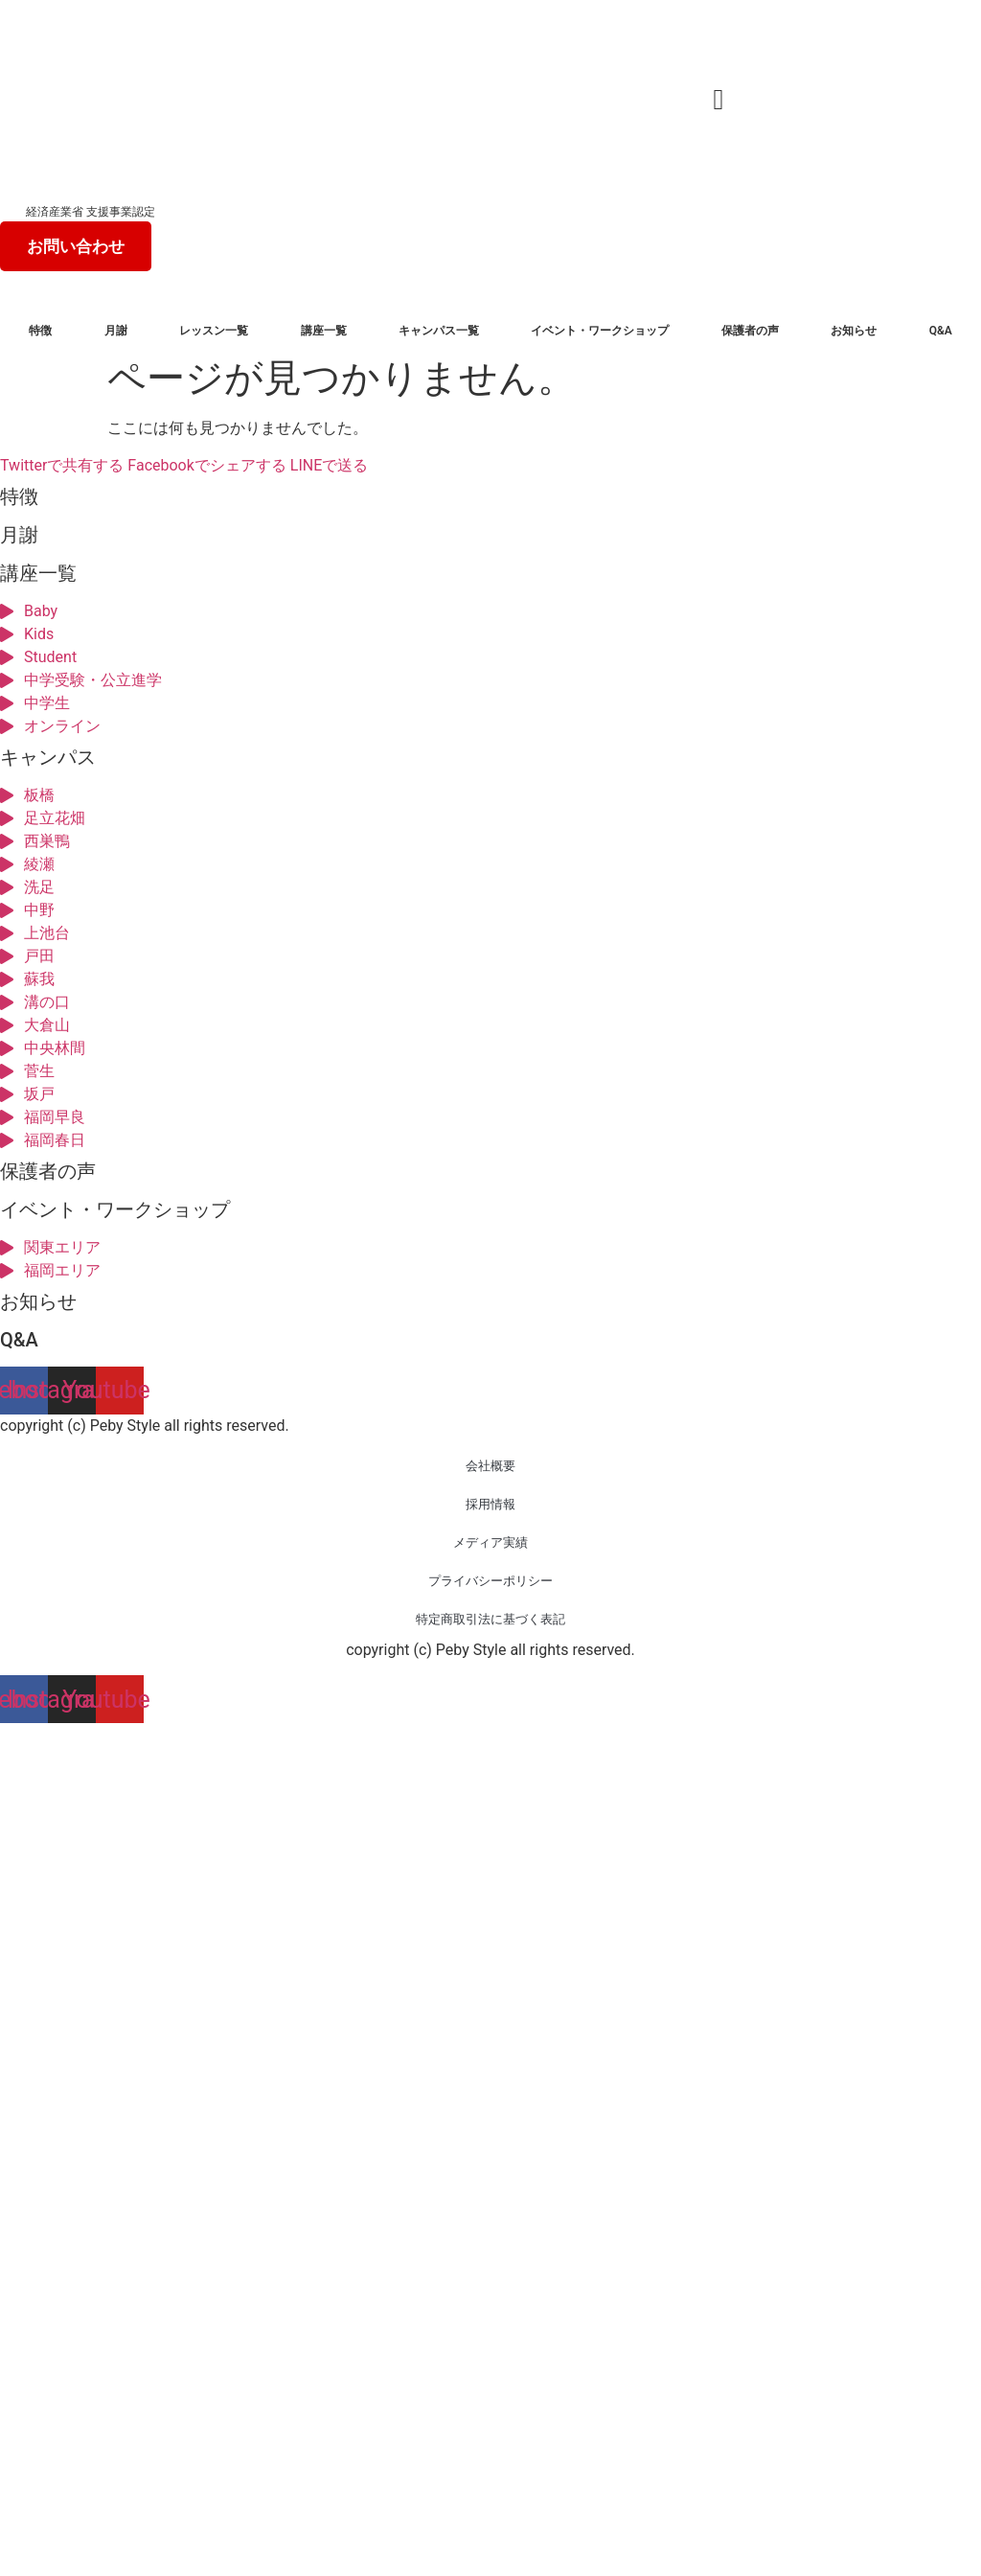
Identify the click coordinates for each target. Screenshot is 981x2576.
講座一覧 (324, 330)
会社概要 (490, 1466)
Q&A (940, 330)
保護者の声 (750, 330)
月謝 (115, 330)
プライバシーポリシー (490, 1581)
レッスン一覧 (213, 330)
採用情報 (490, 1504)
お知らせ (854, 330)
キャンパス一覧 (439, 330)
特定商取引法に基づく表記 (490, 1619)
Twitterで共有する (62, 465)
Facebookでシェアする (206, 465)
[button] (718, 99)
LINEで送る (329, 465)
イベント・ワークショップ (600, 330)
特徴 (40, 330)
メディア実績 (490, 1542)
